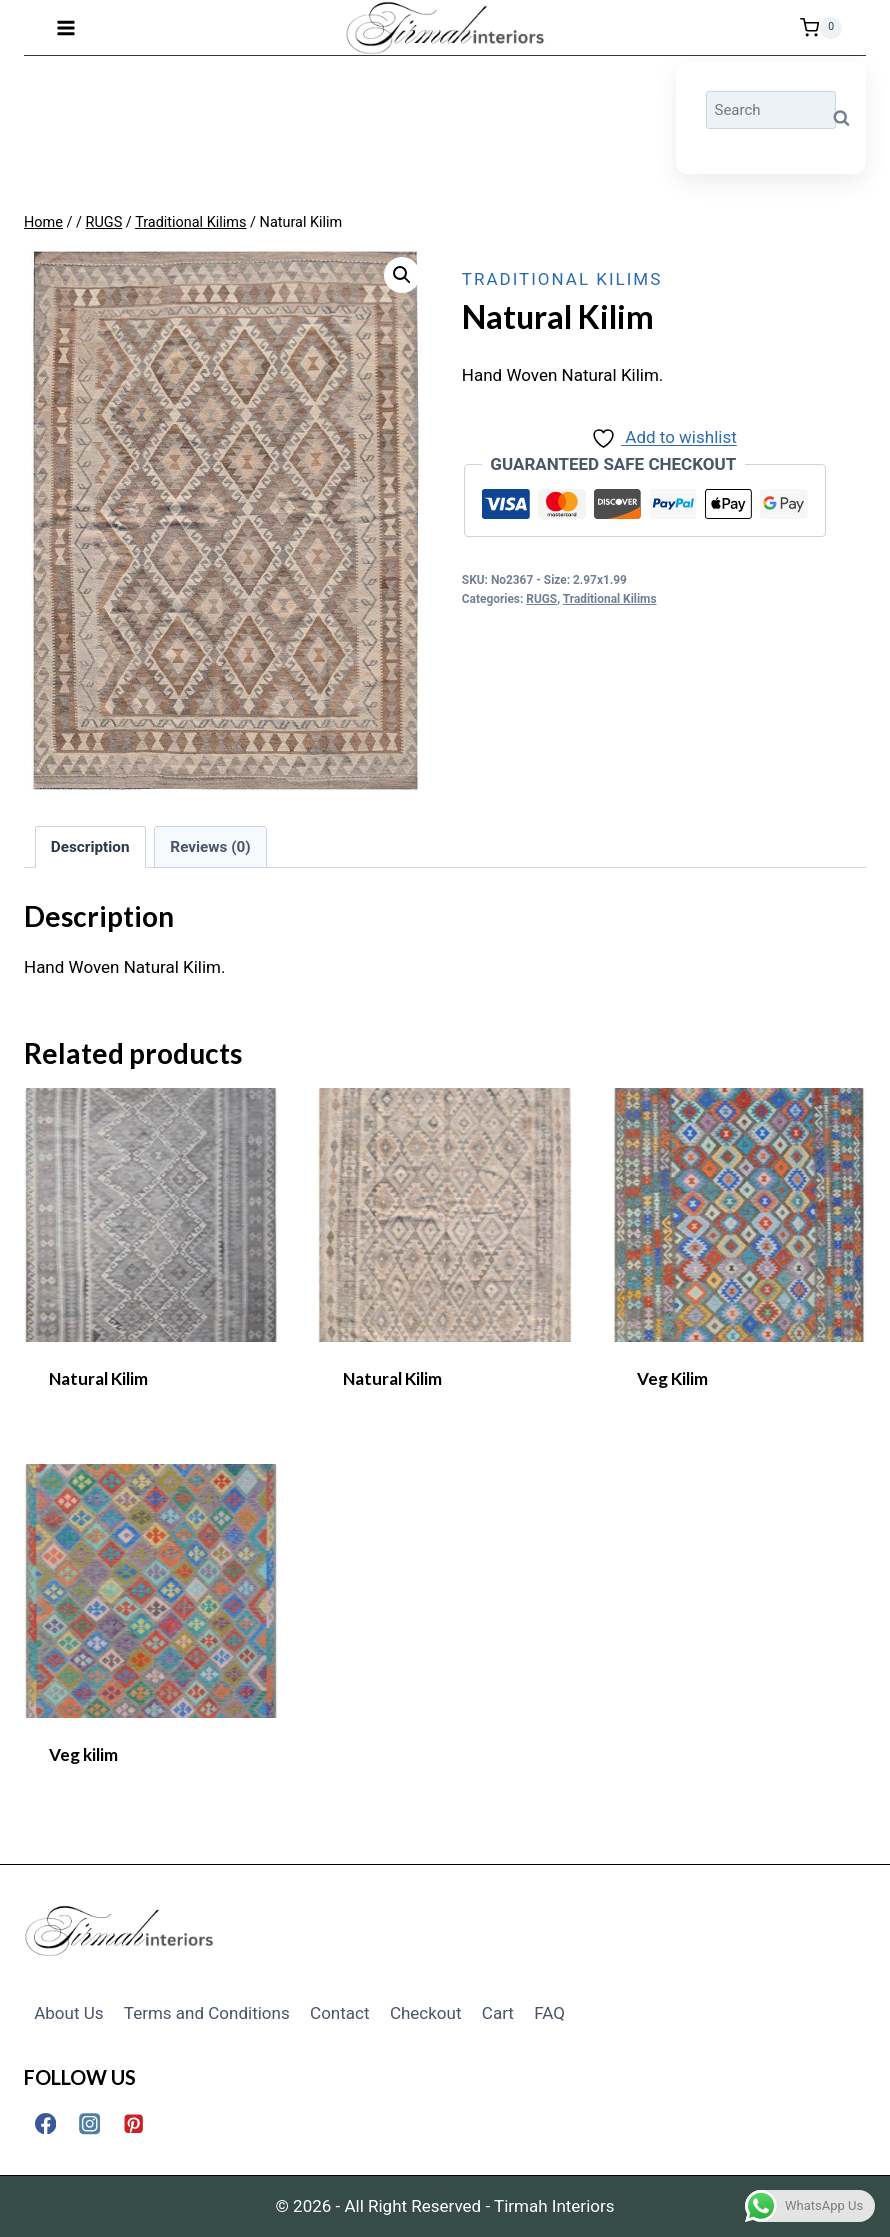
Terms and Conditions (207, 2013)
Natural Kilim (98, 1378)
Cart (498, 2013)
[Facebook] (45, 2123)
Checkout (426, 2013)
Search (847, 118)
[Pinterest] (133, 2123)
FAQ (549, 2013)
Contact (339, 2013)
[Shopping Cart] (821, 28)
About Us (68, 2013)
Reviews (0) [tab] (210, 847)
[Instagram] (89, 2123)
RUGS (541, 599)
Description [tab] (90, 847)
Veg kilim (83, 1754)
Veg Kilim (672, 1378)
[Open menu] (66, 27)
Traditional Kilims (562, 279)
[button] (402, 275)
